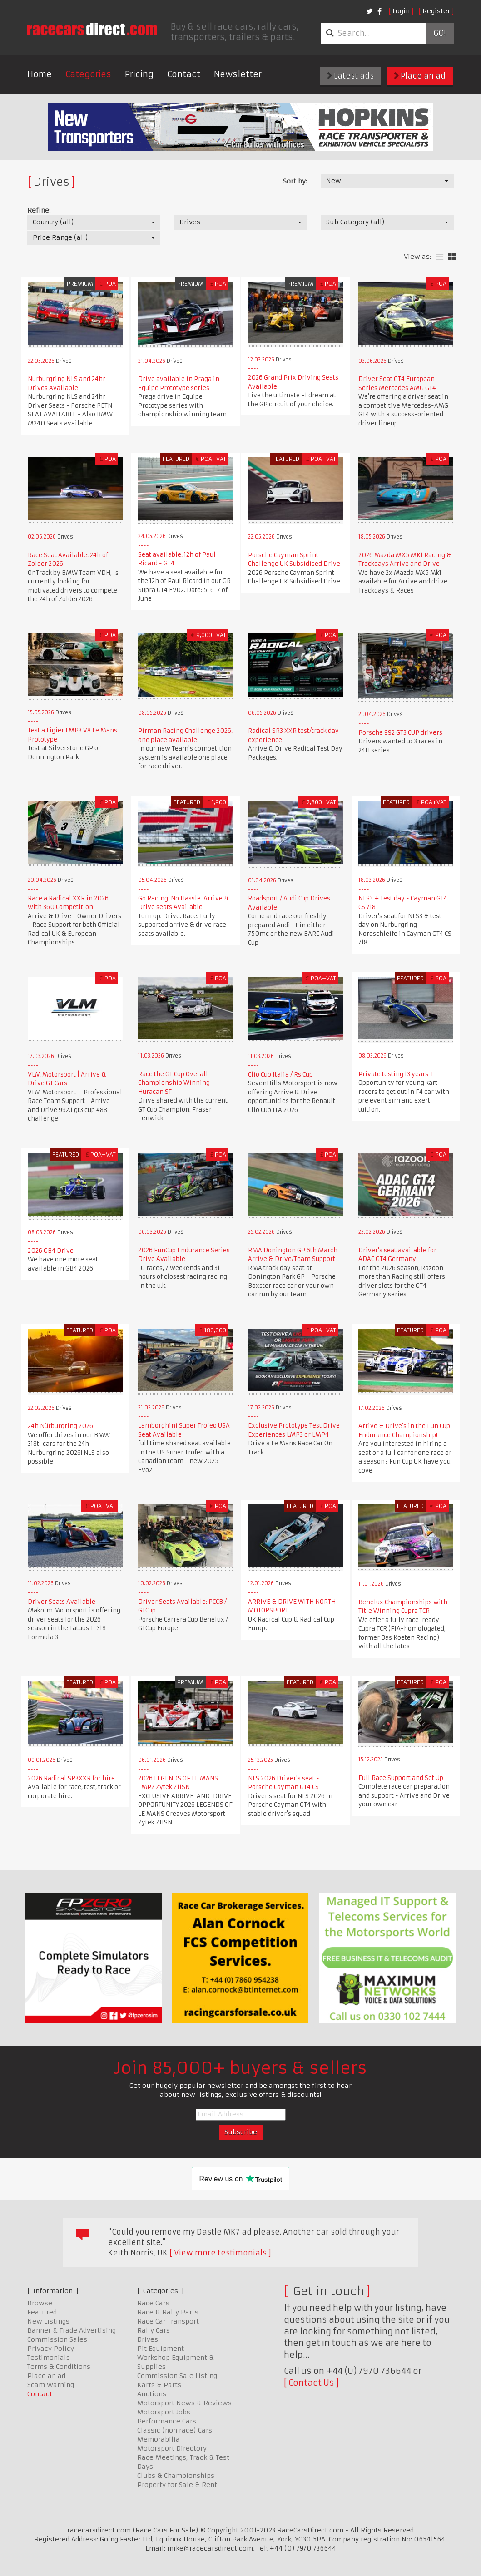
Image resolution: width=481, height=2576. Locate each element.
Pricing (139, 74)
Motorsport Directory (172, 2448)
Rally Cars (153, 2330)
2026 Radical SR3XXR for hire (71, 1778)
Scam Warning (50, 2385)
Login (401, 11)
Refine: (38, 210)
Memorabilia (158, 2439)
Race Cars (153, 2303)
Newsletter (238, 74)
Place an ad (420, 75)
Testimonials (48, 2358)
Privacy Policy (50, 2348)
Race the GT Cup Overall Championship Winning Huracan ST (174, 1083)
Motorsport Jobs (163, 2412)
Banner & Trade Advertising (71, 2330)
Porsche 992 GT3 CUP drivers (400, 733)
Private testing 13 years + (396, 1074)
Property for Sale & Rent (177, 2485)
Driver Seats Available (61, 1602)
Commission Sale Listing (177, 2376)
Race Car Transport (168, 2321)
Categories (88, 74)
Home (39, 74)
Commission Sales (57, 2339)
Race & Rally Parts (167, 2312)
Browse (39, 2303)
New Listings (48, 2321)
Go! (439, 33)
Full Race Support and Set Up (400, 1778)
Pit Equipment (160, 2348)
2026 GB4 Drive (51, 1251)
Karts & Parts (159, 2385)
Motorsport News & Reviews (184, 2403)
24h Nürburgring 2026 (60, 1426)
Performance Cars (166, 2421)
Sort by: (295, 181)
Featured (42, 2312)
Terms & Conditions (58, 2367)
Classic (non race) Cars (174, 2430)
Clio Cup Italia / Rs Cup (280, 1074)
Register (436, 11)
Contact (183, 74)
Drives (147, 2339)
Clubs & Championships (175, 2476)
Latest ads (350, 75)
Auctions (151, 2394)
